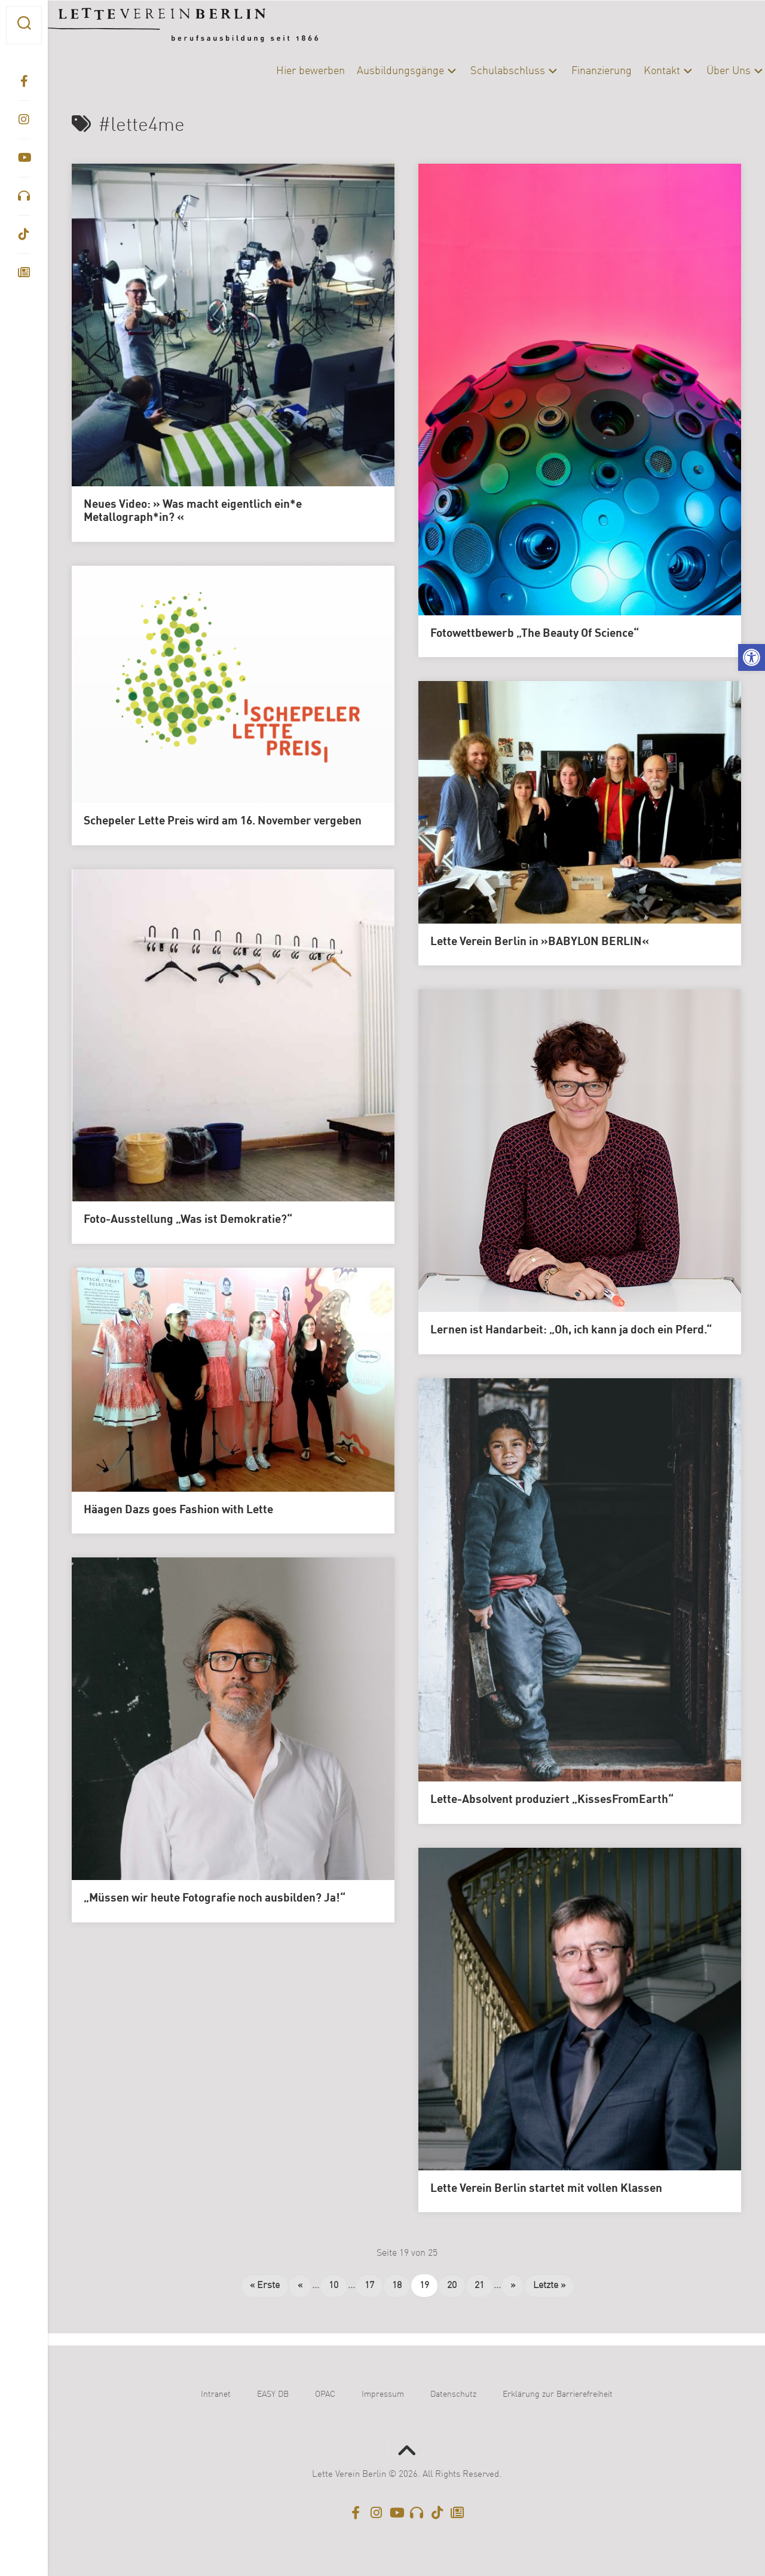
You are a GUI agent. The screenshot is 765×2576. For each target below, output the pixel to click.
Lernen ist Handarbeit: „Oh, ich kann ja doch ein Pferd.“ (571, 1330)
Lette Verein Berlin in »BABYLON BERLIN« (539, 942)
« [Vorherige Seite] (300, 2285)
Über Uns (705, 71)
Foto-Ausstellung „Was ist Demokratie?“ (188, 1220)
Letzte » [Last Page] (549, 2285)
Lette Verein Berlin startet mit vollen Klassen (546, 2189)
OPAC (325, 2394)
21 (479, 2285)
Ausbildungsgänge (376, 71)
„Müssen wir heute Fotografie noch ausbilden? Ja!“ (214, 1898)
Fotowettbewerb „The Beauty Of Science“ (534, 633)
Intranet (216, 2394)
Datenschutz (453, 2394)
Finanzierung (577, 71)
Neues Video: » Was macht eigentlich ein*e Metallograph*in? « (193, 511)
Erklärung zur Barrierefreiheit (558, 2394)
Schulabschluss (483, 71)
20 (452, 2285)
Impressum (383, 2394)
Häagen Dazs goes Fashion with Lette (178, 1510)
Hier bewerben (286, 71)
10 (333, 2285)
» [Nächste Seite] (512, 2285)
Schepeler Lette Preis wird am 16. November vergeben (223, 821)
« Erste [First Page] (265, 2285)
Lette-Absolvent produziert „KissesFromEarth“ (552, 1800)
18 (397, 2285)
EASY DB (273, 2394)
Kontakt (638, 71)
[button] (751, 657)
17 (369, 2285)
